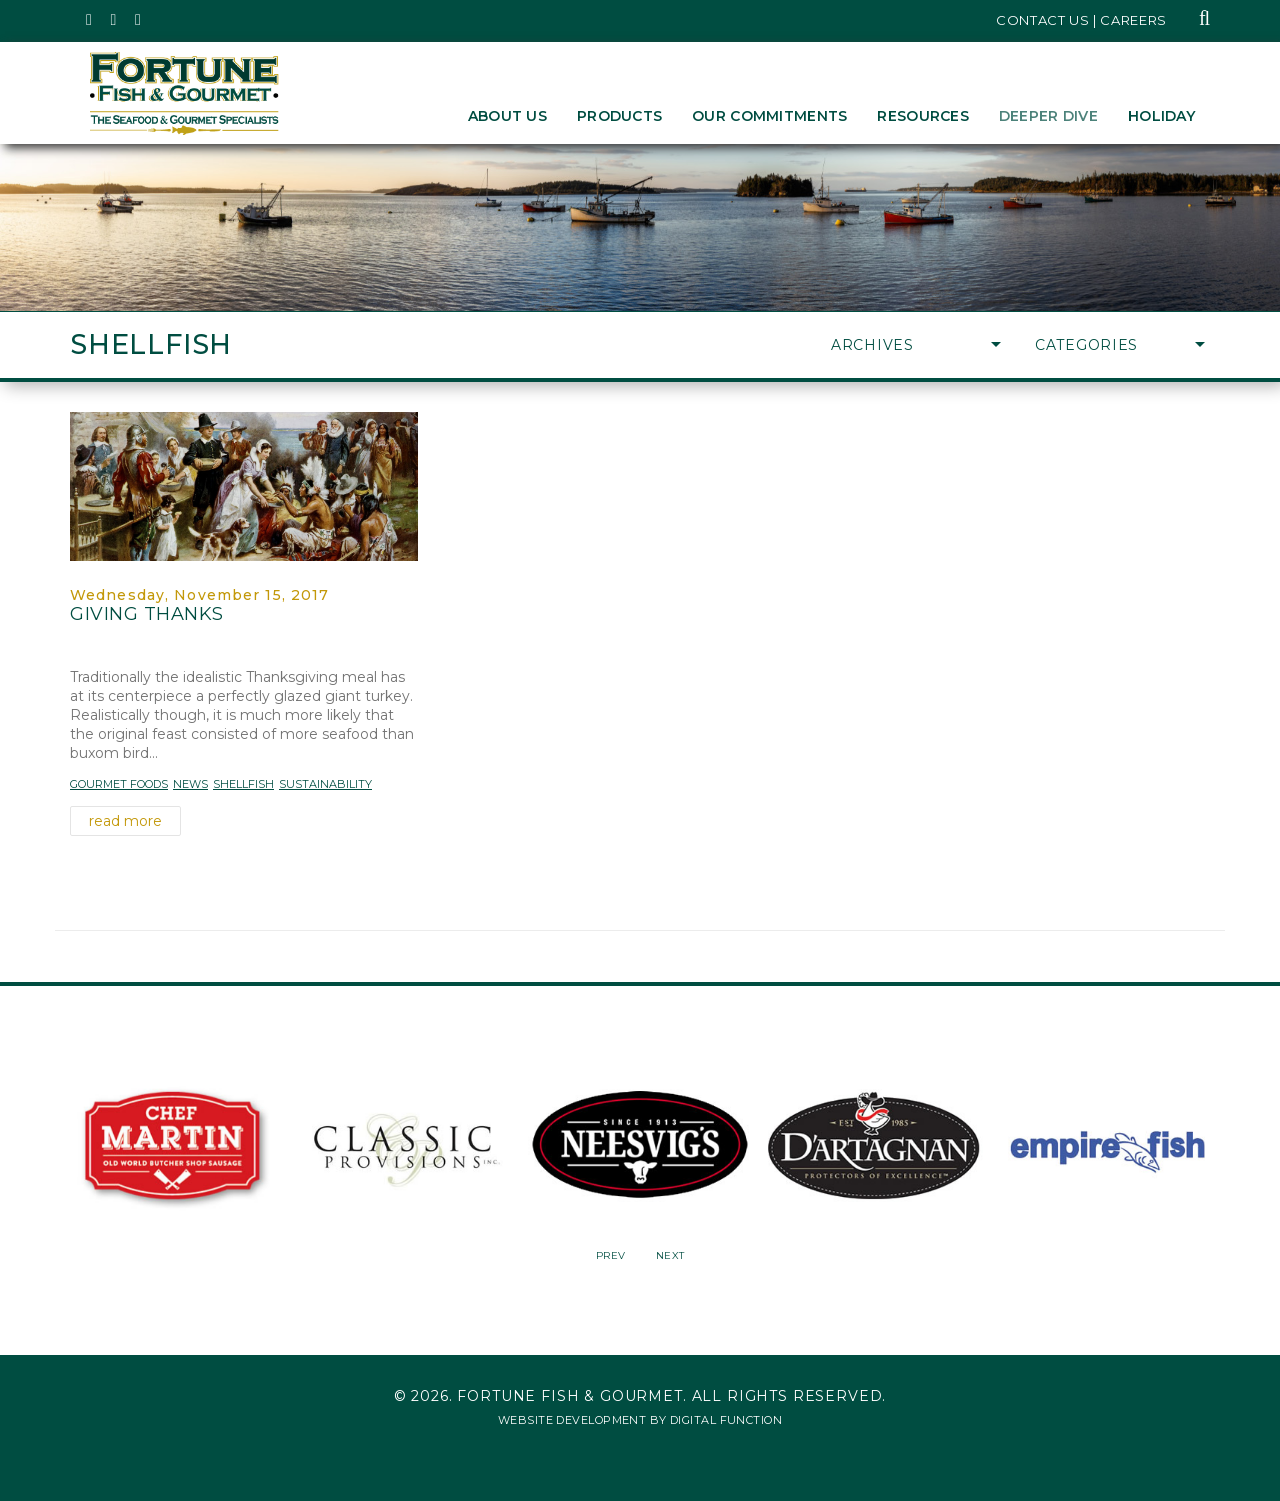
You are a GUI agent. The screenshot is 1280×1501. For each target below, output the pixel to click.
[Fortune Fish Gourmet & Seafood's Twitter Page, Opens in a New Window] (89, 20)
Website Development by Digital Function (640, 1420)
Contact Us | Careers (1081, 20)
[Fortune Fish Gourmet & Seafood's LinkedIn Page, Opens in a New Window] (138, 20)
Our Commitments (769, 116)
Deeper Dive (1048, 116)
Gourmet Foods (119, 784)
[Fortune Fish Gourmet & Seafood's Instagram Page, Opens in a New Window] (114, 20)
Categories (1120, 345)
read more (125, 821)
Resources (923, 116)
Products (619, 116)
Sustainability (325, 784)
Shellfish (243, 784)
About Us (507, 116)
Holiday (1161, 116)
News (190, 784)
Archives (916, 345)
